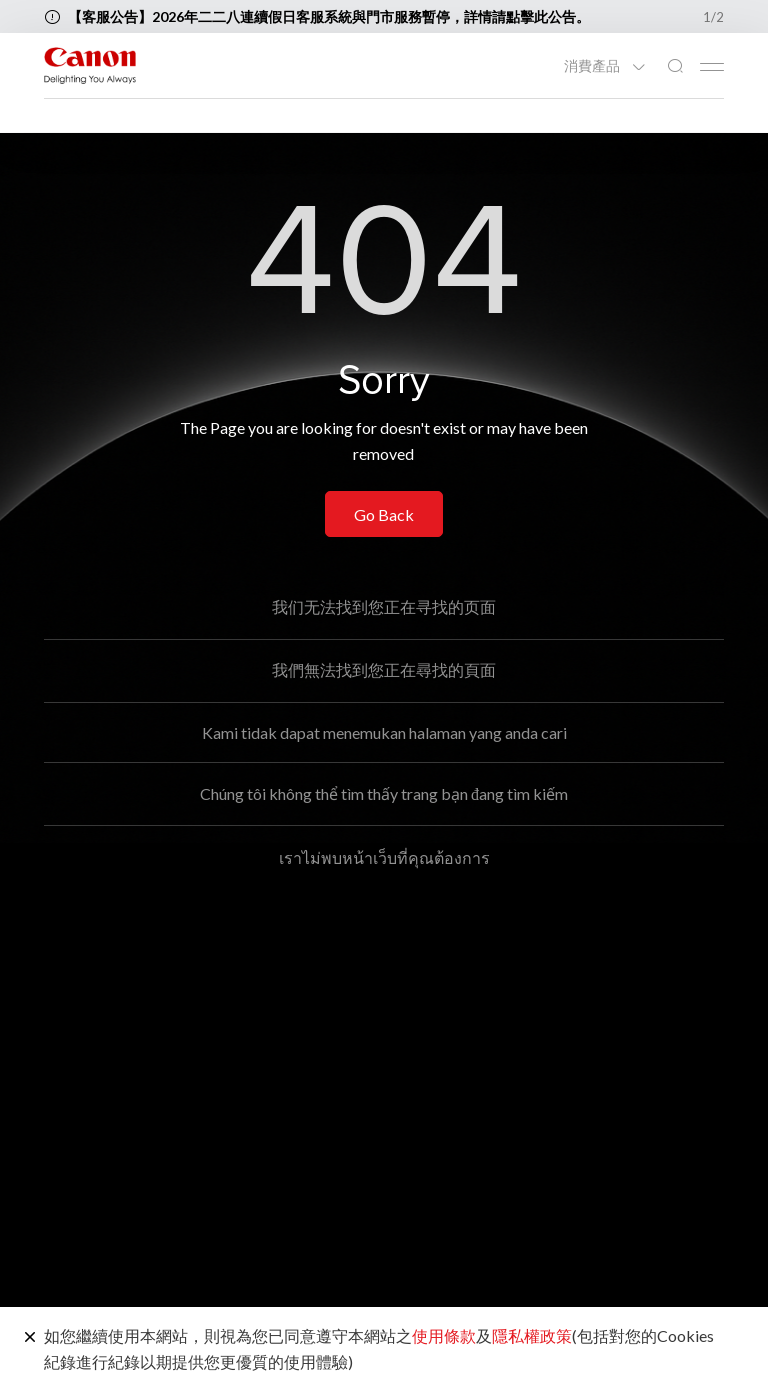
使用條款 (444, 1335)
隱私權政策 (532, 1335)
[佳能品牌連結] (90, 65)
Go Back (384, 514)
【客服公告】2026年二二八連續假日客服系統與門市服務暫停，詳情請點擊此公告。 (329, 16)
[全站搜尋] (675, 66)
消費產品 (593, 66)
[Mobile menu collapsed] (712, 67)
